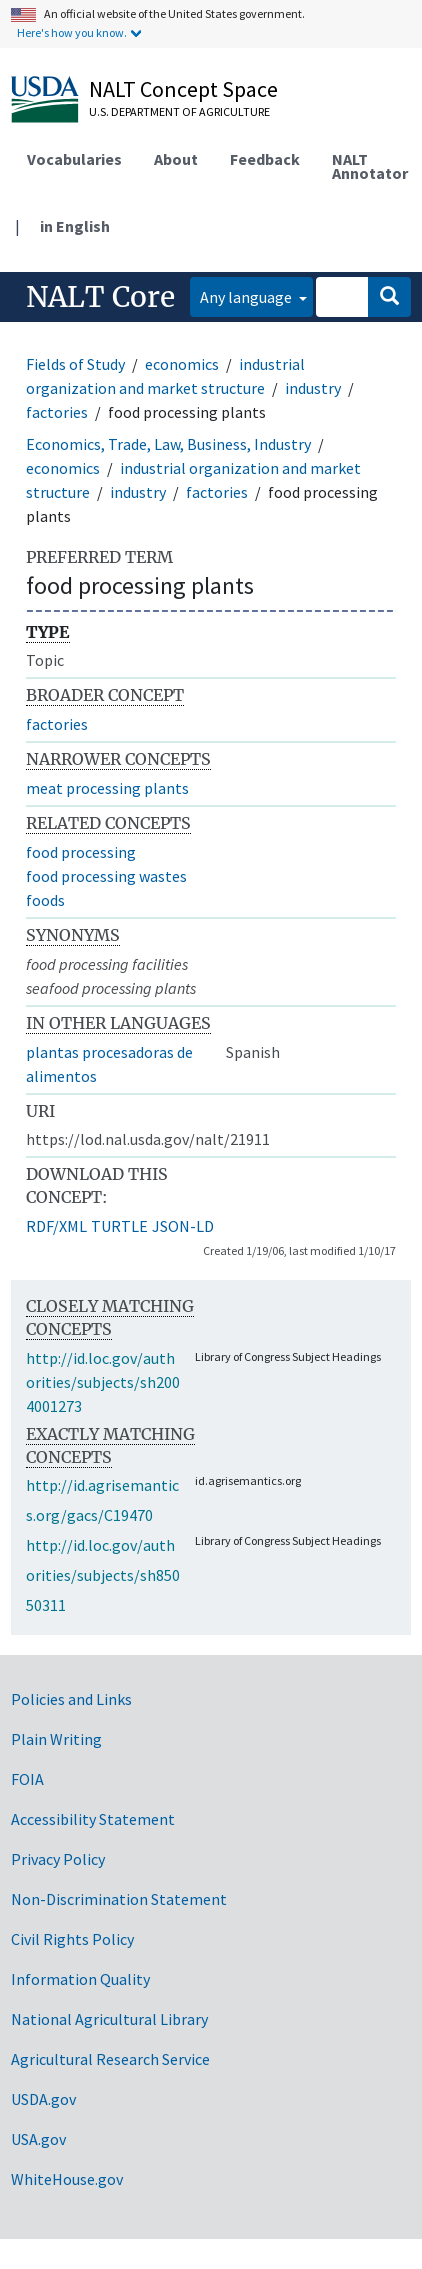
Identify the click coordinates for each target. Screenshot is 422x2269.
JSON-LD (183, 1226)
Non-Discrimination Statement (119, 1899)
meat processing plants (107, 788)
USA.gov (38, 2139)
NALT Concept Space (183, 89)
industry (313, 388)
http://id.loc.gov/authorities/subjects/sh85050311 (103, 1575)
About (176, 159)
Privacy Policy (58, 1859)
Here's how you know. (72, 32)
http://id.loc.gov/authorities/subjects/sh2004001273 (103, 1382)
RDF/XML (56, 1226)
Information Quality (80, 1979)
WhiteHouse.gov (67, 2179)
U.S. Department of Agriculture (179, 111)
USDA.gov (43, 2099)
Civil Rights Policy (72, 1939)
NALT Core (100, 297)
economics (182, 364)
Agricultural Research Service (110, 2059)
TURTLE (119, 1226)
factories (57, 412)
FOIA (27, 1779)
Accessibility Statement (93, 1819)
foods (45, 900)
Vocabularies (74, 159)
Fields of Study (75, 364)
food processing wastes (106, 876)
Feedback (265, 159)
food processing (81, 852)
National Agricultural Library (109, 2019)
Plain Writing (56, 1739)
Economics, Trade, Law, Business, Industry (168, 444)
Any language (247, 297)
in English (75, 226)
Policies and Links (71, 1699)
